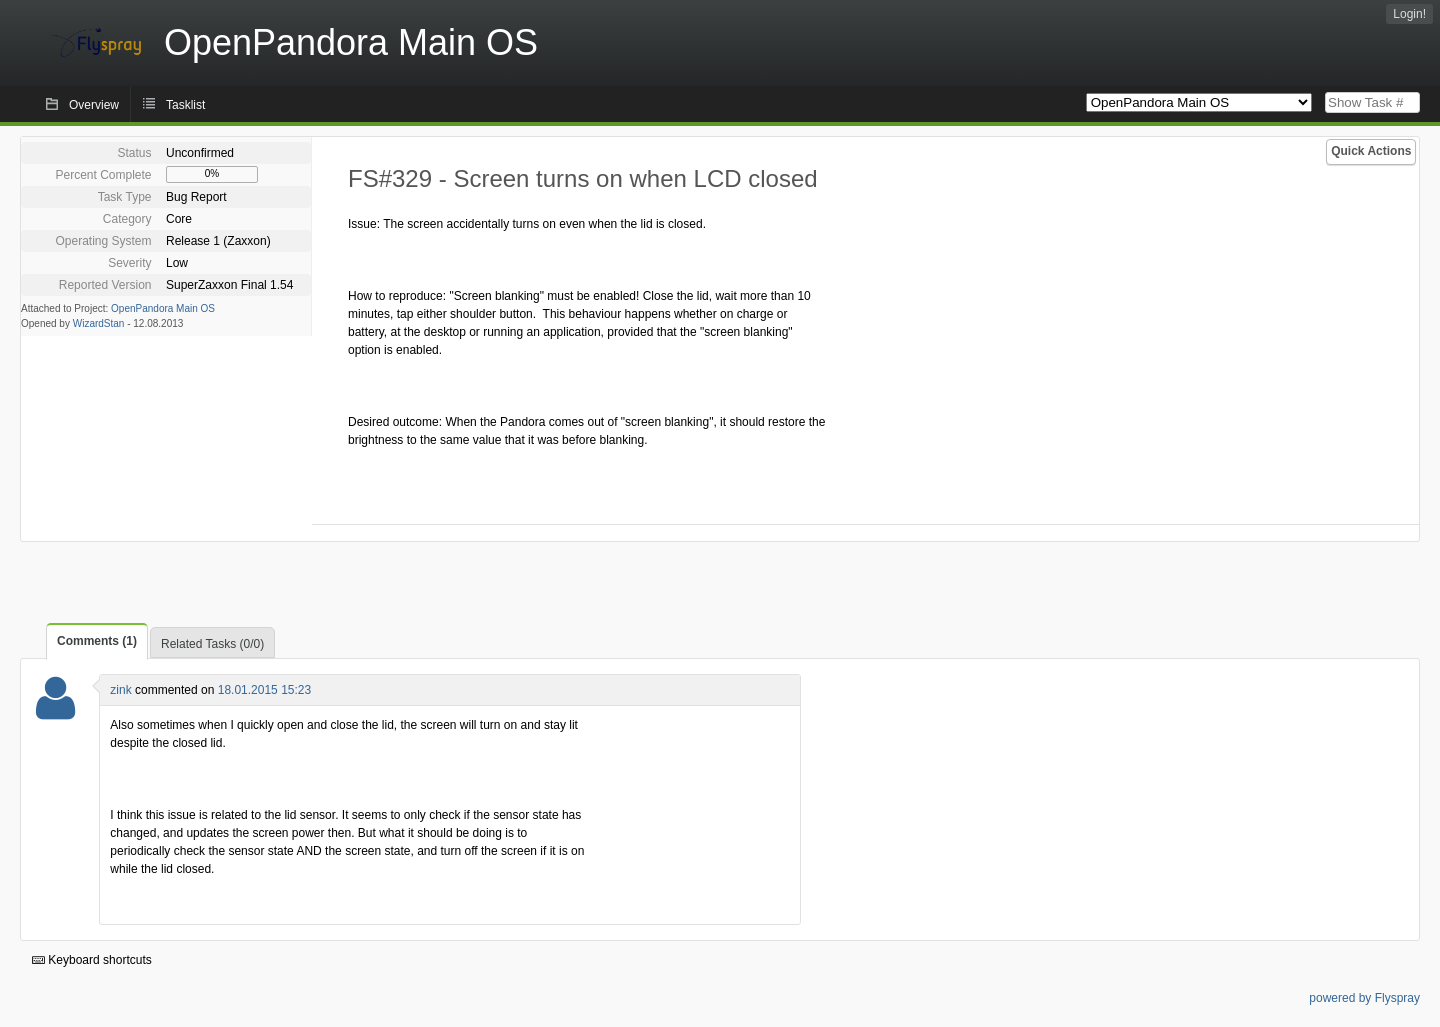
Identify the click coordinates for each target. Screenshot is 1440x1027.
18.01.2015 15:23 (264, 690)
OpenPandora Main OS (163, 308)
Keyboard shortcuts (92, 960)
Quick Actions (1371, 151)
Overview (94, 105)
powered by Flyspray (1364, 998)
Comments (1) (97, 641)
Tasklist (185, 105)
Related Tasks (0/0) (212, 644)
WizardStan (99, 323)
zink (120, 690)
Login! (1409, 14)
